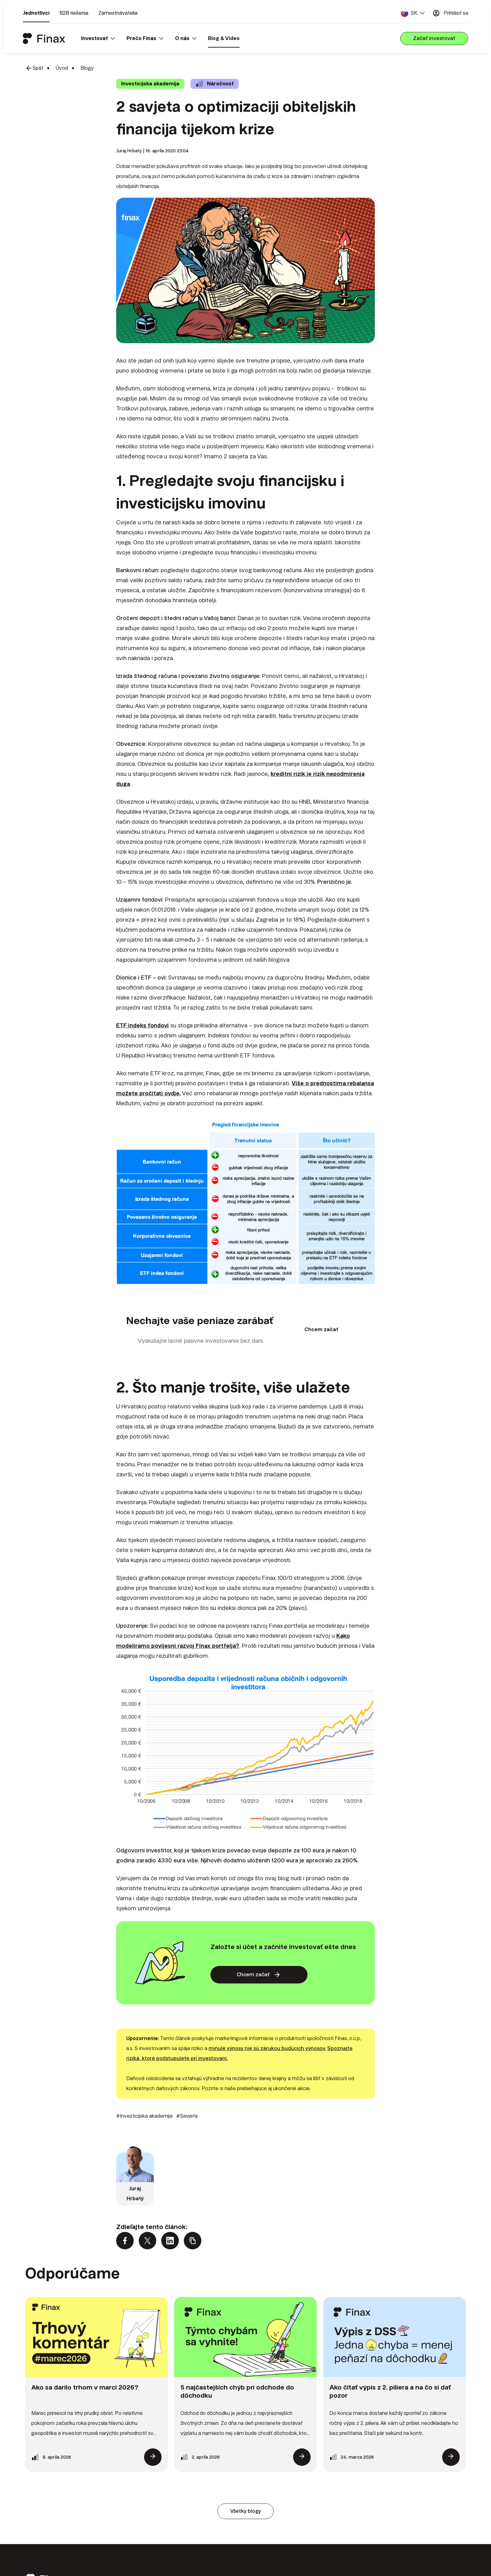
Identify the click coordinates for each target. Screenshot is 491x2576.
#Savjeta (187, 2116)
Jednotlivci (36, 13)
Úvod (62, 68)
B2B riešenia (73, 13)
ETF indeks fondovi (142, 1025)
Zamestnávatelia (117, 13)
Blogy (87, 68)
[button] (413, 13)
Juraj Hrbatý (129, 150)
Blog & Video (224, 38)
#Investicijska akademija (144, 2116)
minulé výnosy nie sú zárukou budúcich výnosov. (267, 2048)
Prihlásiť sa (450, 13)
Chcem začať (321, 1329)
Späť (34, 68)
